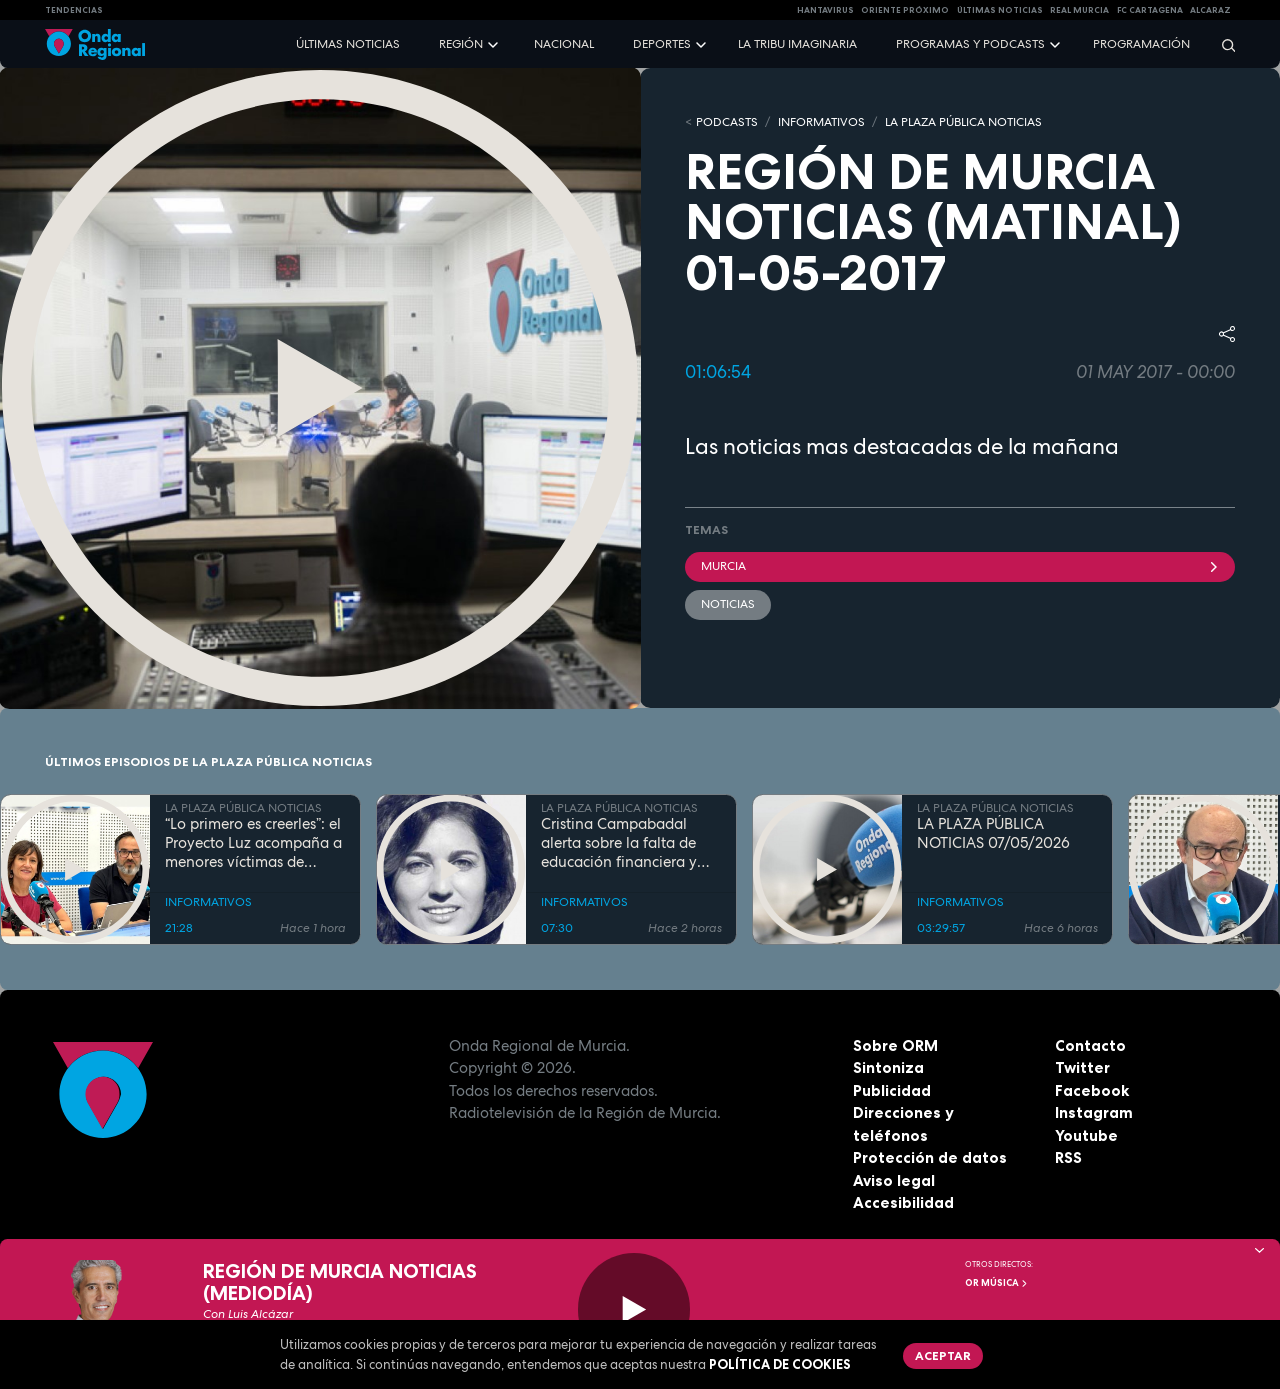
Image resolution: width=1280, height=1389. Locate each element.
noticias (728, 604)
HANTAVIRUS (825, 10)
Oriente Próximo (905, 10)
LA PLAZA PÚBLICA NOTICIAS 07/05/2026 (993, 834)
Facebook (1092, 1090)
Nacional (564, 44)
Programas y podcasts (970, 44)
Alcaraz (1210, 10)
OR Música (997, 1283)
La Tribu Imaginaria (797, 44)
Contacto (1090, 1045)
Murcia (960, 566)
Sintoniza (888, 1067)
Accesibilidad (903, 1202)
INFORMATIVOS (821, 122)
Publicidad (892, 1090)
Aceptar (943, 1355)
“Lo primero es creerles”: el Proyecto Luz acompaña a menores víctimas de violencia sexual (253, 843)
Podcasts (727, 122)
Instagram (1094, 1112)
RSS (1068, 1157)
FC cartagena (1150, 10)
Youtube (1086, 1135)
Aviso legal (894, 1180)
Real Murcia (1079, 10)
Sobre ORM (895, 1045)
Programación (1141, 44)
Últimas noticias (348, 44)
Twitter (1082, 1067)
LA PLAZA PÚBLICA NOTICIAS (963, 122)
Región (461, 44)
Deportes (662, 44)
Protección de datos (930, 1157)
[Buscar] (1222, 44)
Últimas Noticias (1000, 10)
